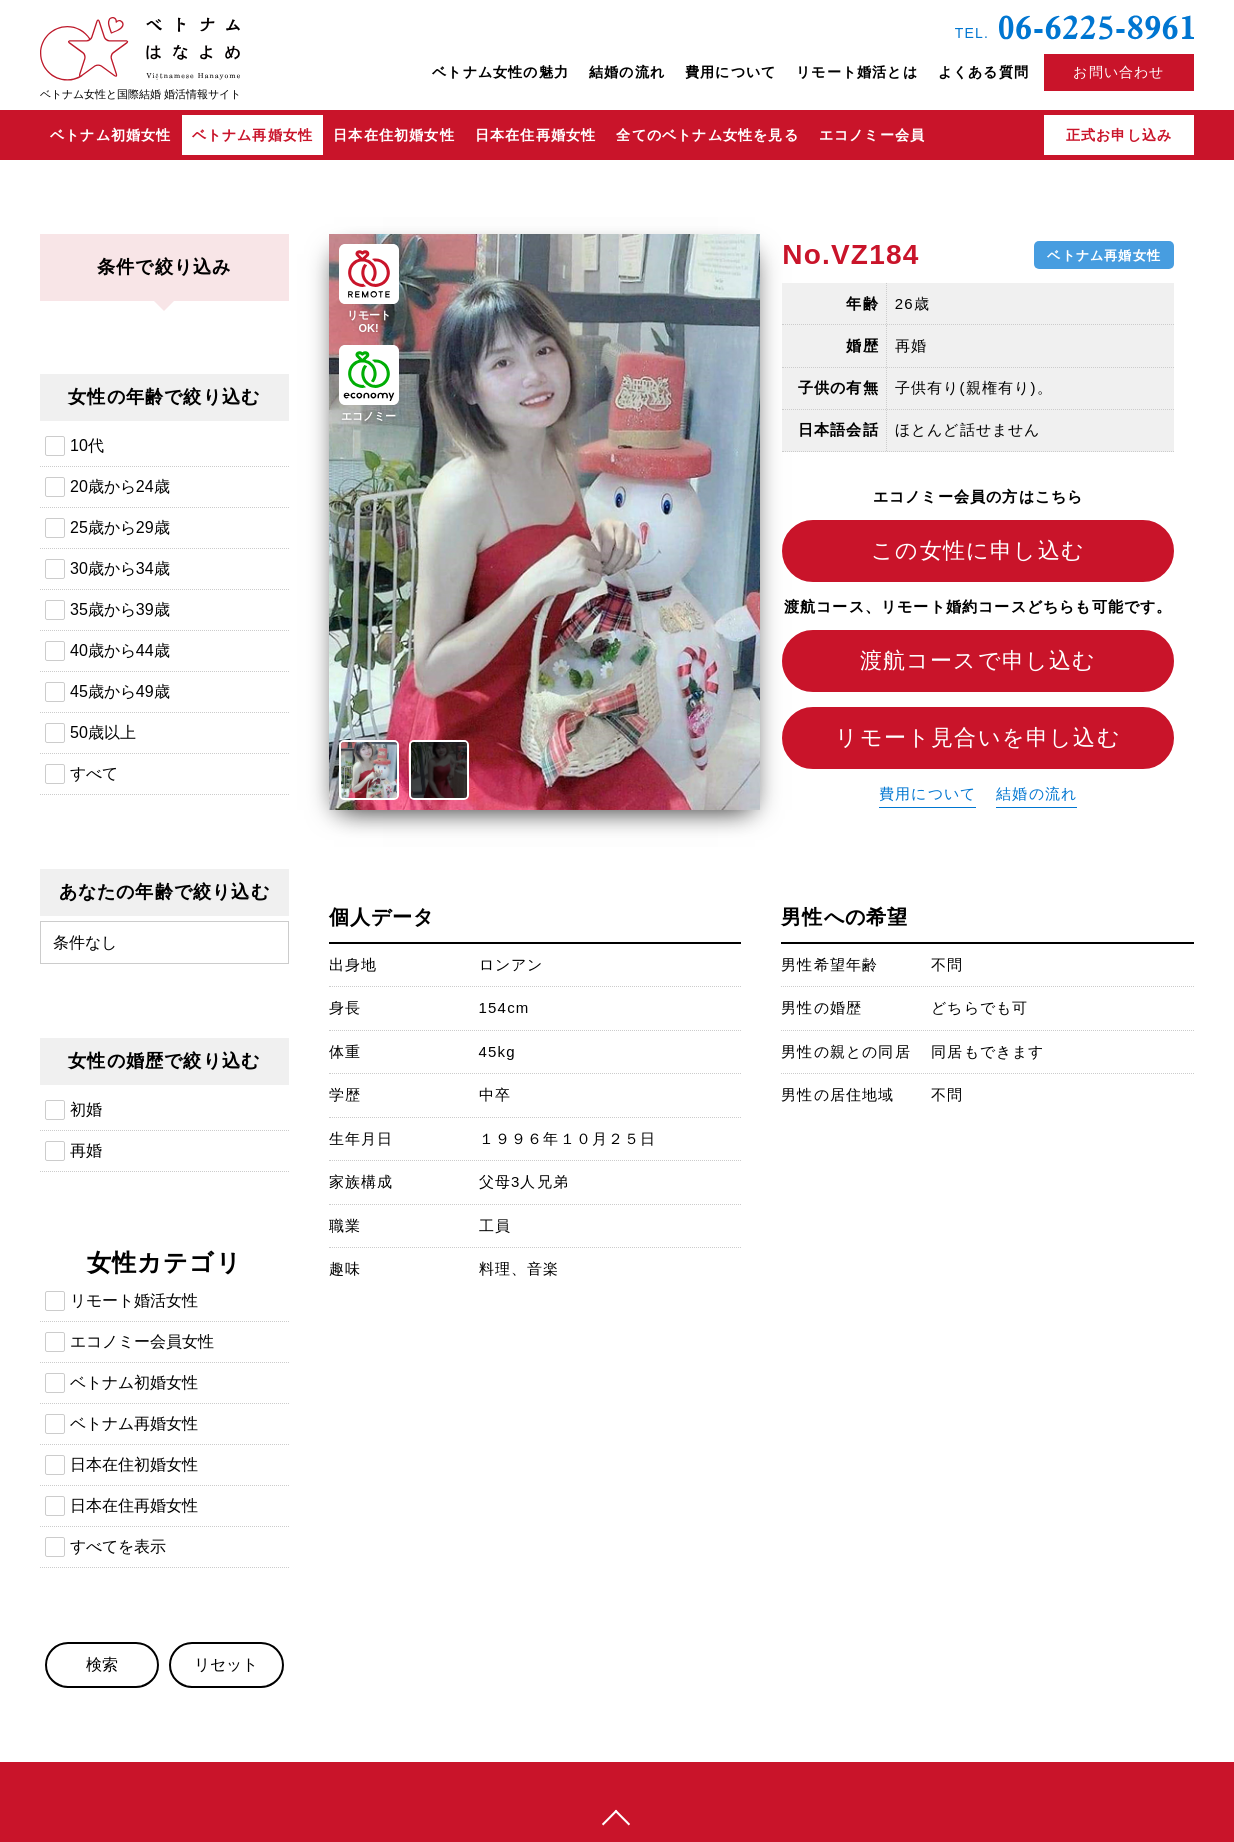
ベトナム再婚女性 (253, 135)
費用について (730, 72)
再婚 (86, 1150)
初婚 (86, 1109)
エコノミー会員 (872, 135)
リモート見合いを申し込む (977, 737)
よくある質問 (983, 72)
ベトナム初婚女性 (111, 135)
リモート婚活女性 (134, 1300)
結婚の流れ (627, 72)
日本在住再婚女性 (536, 135)
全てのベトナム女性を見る (707, 135)
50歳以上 (103, 732)
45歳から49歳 (120, 691)
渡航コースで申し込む (978, 660)
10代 (87, 445)
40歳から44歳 (120, 650)
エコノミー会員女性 (142, 1341)
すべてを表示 (118, 1546)
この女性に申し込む (978, 550)
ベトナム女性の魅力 (500, 72)
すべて (94, 773)
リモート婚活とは (857, 72)
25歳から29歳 (120, 527)
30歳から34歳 (120, 568)
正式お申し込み (1119, 135)
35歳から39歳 (120, 609)
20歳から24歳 (120, 486)
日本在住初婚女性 (394, 135)
